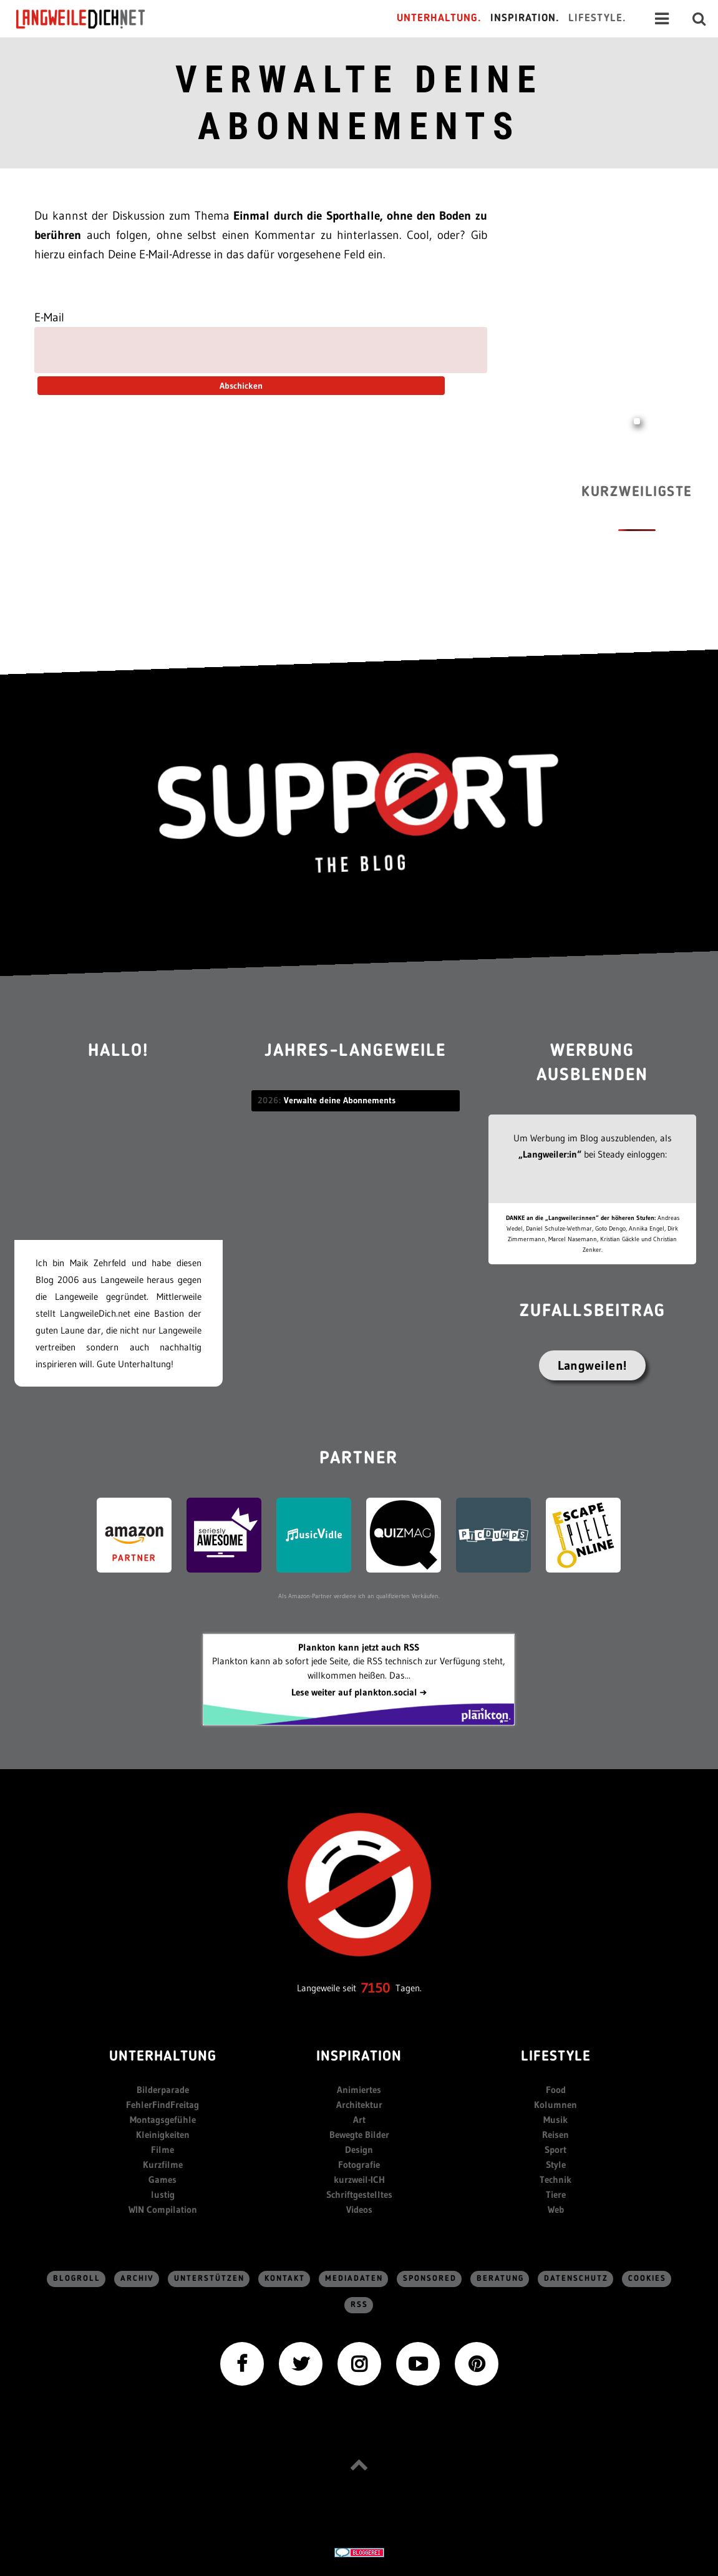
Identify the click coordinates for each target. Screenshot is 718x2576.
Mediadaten (354, 2279)
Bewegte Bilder (359, 2134)
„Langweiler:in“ (549, 1154)
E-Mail (49, 317)
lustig (163, 2194)
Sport (555, 2149)
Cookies (647, 2279)
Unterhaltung (162, 2057)
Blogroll (76, 2279)
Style (556, 2164)
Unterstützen (209, 2279)
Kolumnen (555, 2104)
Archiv (137, 2279)
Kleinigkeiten (163, 2134)
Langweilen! (592, 1365)
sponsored (430, 2279)
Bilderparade (163, 2089)
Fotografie (359, 2164)
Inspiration (359, 2057)
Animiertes (359, 2089)
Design (359, 2149)
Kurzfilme (163, 2164)
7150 (376, 1987)
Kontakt (284, 2279)
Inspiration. (525, 18)
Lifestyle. (597, 18)
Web (556, 2209)
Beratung (500, 2279)
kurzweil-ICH (359, 2179)
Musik (555, 2119)
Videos (359, 2209)
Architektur (359, 2104)
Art (359, 2119)
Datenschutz (576, 2279)
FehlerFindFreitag (162, 2104)
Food (556, 2089)
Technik (555, 2179)
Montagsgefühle (163, 2119)
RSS (359, 2305)
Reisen (555, 2134)
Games (162, 2179)
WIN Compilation (163, 2209)
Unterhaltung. (439, 18)
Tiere (556, 2194)
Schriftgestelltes (359, 2194)
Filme (162, 2149)
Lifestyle (556, 2057)
